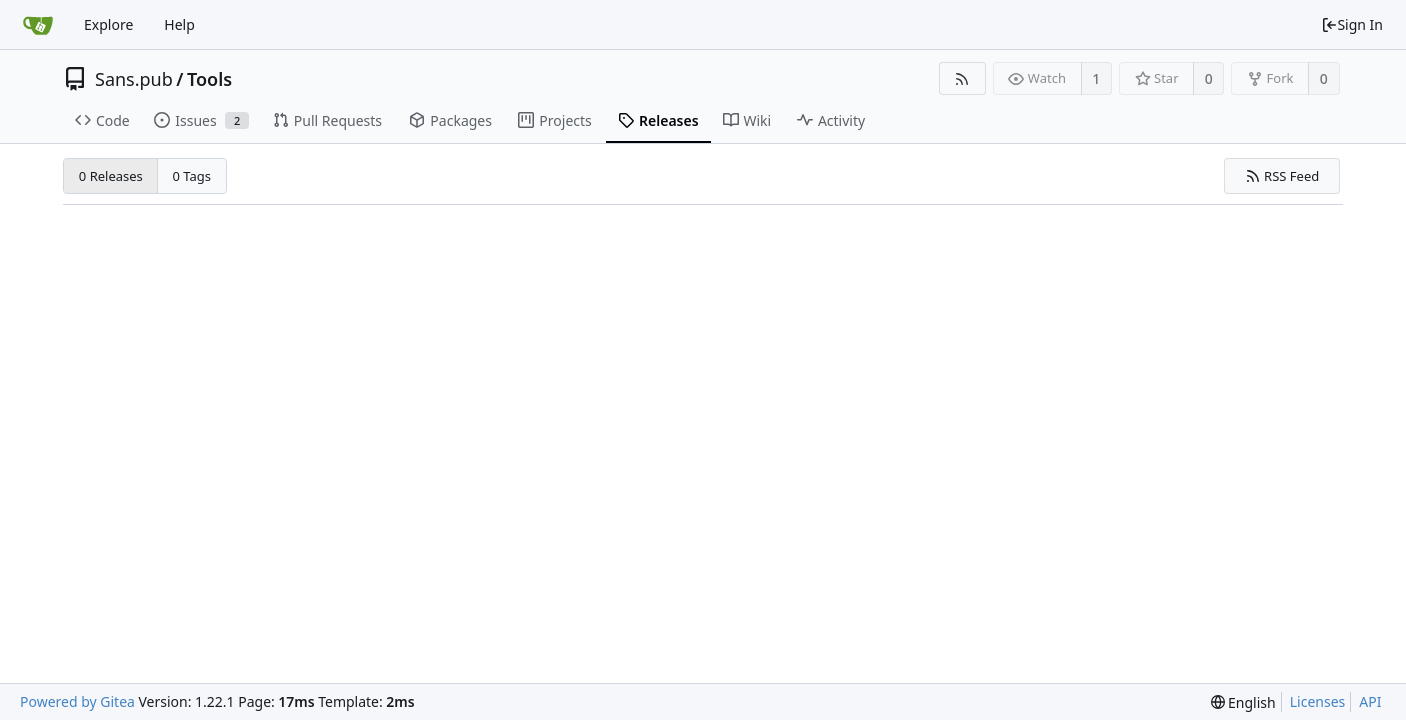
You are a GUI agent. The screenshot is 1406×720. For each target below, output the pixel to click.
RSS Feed (1282, 176)
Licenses (1318, 701)
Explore (108, 24)
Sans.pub (134, 79)
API (1370, 701)
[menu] (1243, 702)
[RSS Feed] (962, 78)
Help (179, 24)
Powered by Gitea (77, 701)
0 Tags (192, 176)
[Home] (38, 25)
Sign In (1352, 24)
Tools (209, 79)
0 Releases (111, 176)
